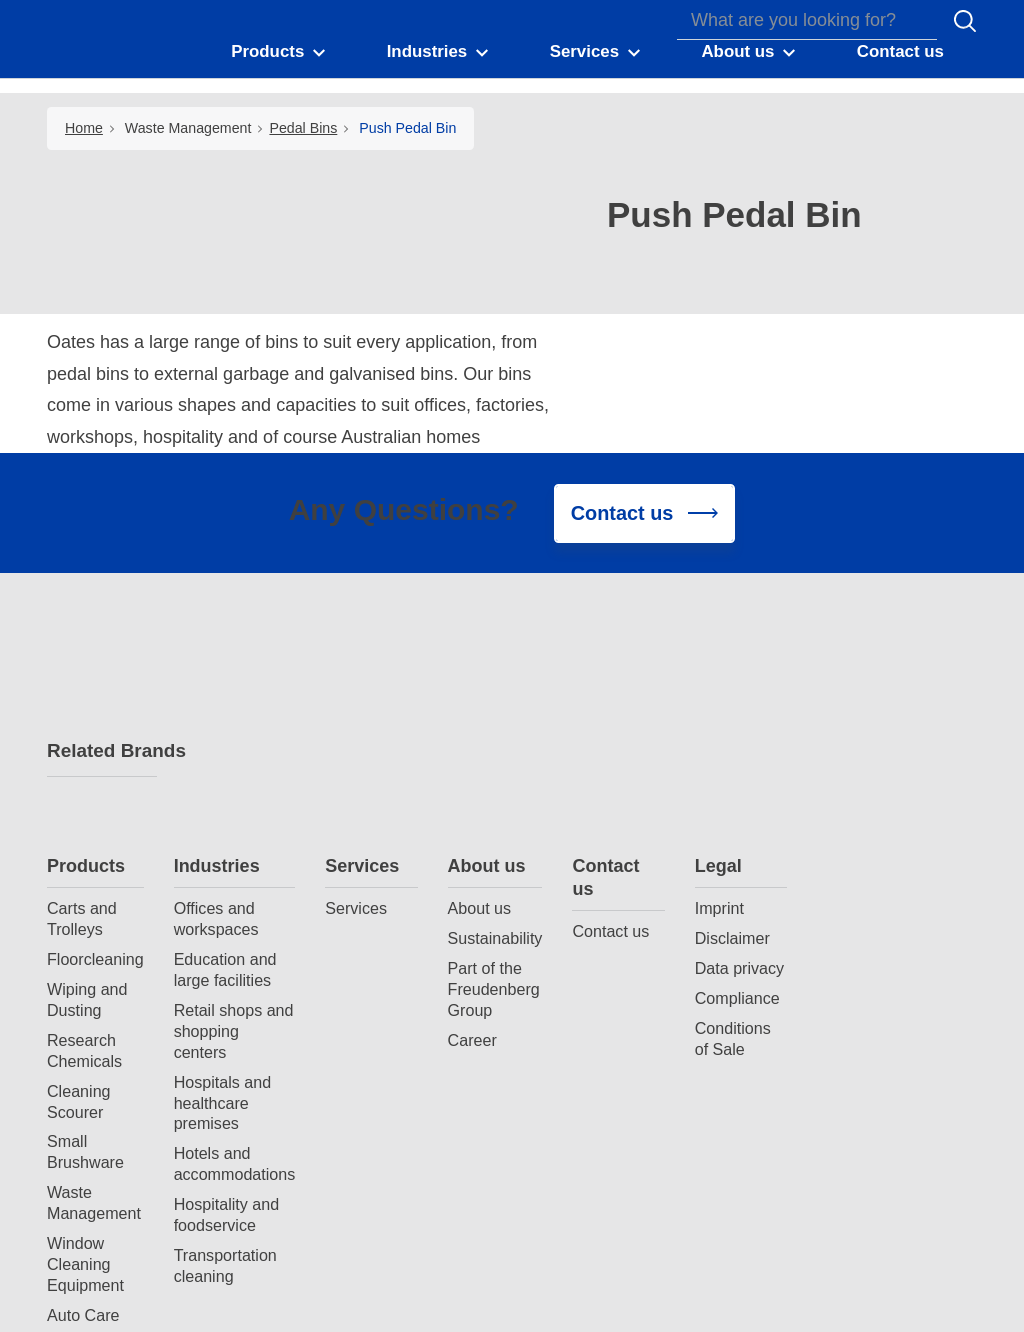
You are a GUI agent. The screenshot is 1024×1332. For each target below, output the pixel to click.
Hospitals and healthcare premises (363, 882)
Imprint (859, 687)
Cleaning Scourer (219, 880)
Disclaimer (872, 717)
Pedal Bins (303, 128)
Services (502, 645)
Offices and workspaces (356, 697)
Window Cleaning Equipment (225, 1043)
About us (627, 645)
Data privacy (879, 747)
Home (84, 128)
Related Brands (102, 754)
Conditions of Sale (873, 817)
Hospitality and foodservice (367, 994)
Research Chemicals (224, 829)
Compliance (877, 777)
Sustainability (635, 717)
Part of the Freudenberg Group (634, 768)
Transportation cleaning (365, 1044)
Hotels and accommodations (375, 943)
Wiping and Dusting (227, 778)
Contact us (745, 656)
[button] (284, 58)
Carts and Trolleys (222, 697)
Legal (858, 645)
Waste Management (188, 128)
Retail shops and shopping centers (374, 810)
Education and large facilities (365, 748)
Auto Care (223, 1094)
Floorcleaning (235, 738)
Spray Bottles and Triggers (235, 1134)
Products (226, 645)
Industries (357, 645)
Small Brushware (225, 931)
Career (612, 819)
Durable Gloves (215, 1185)
